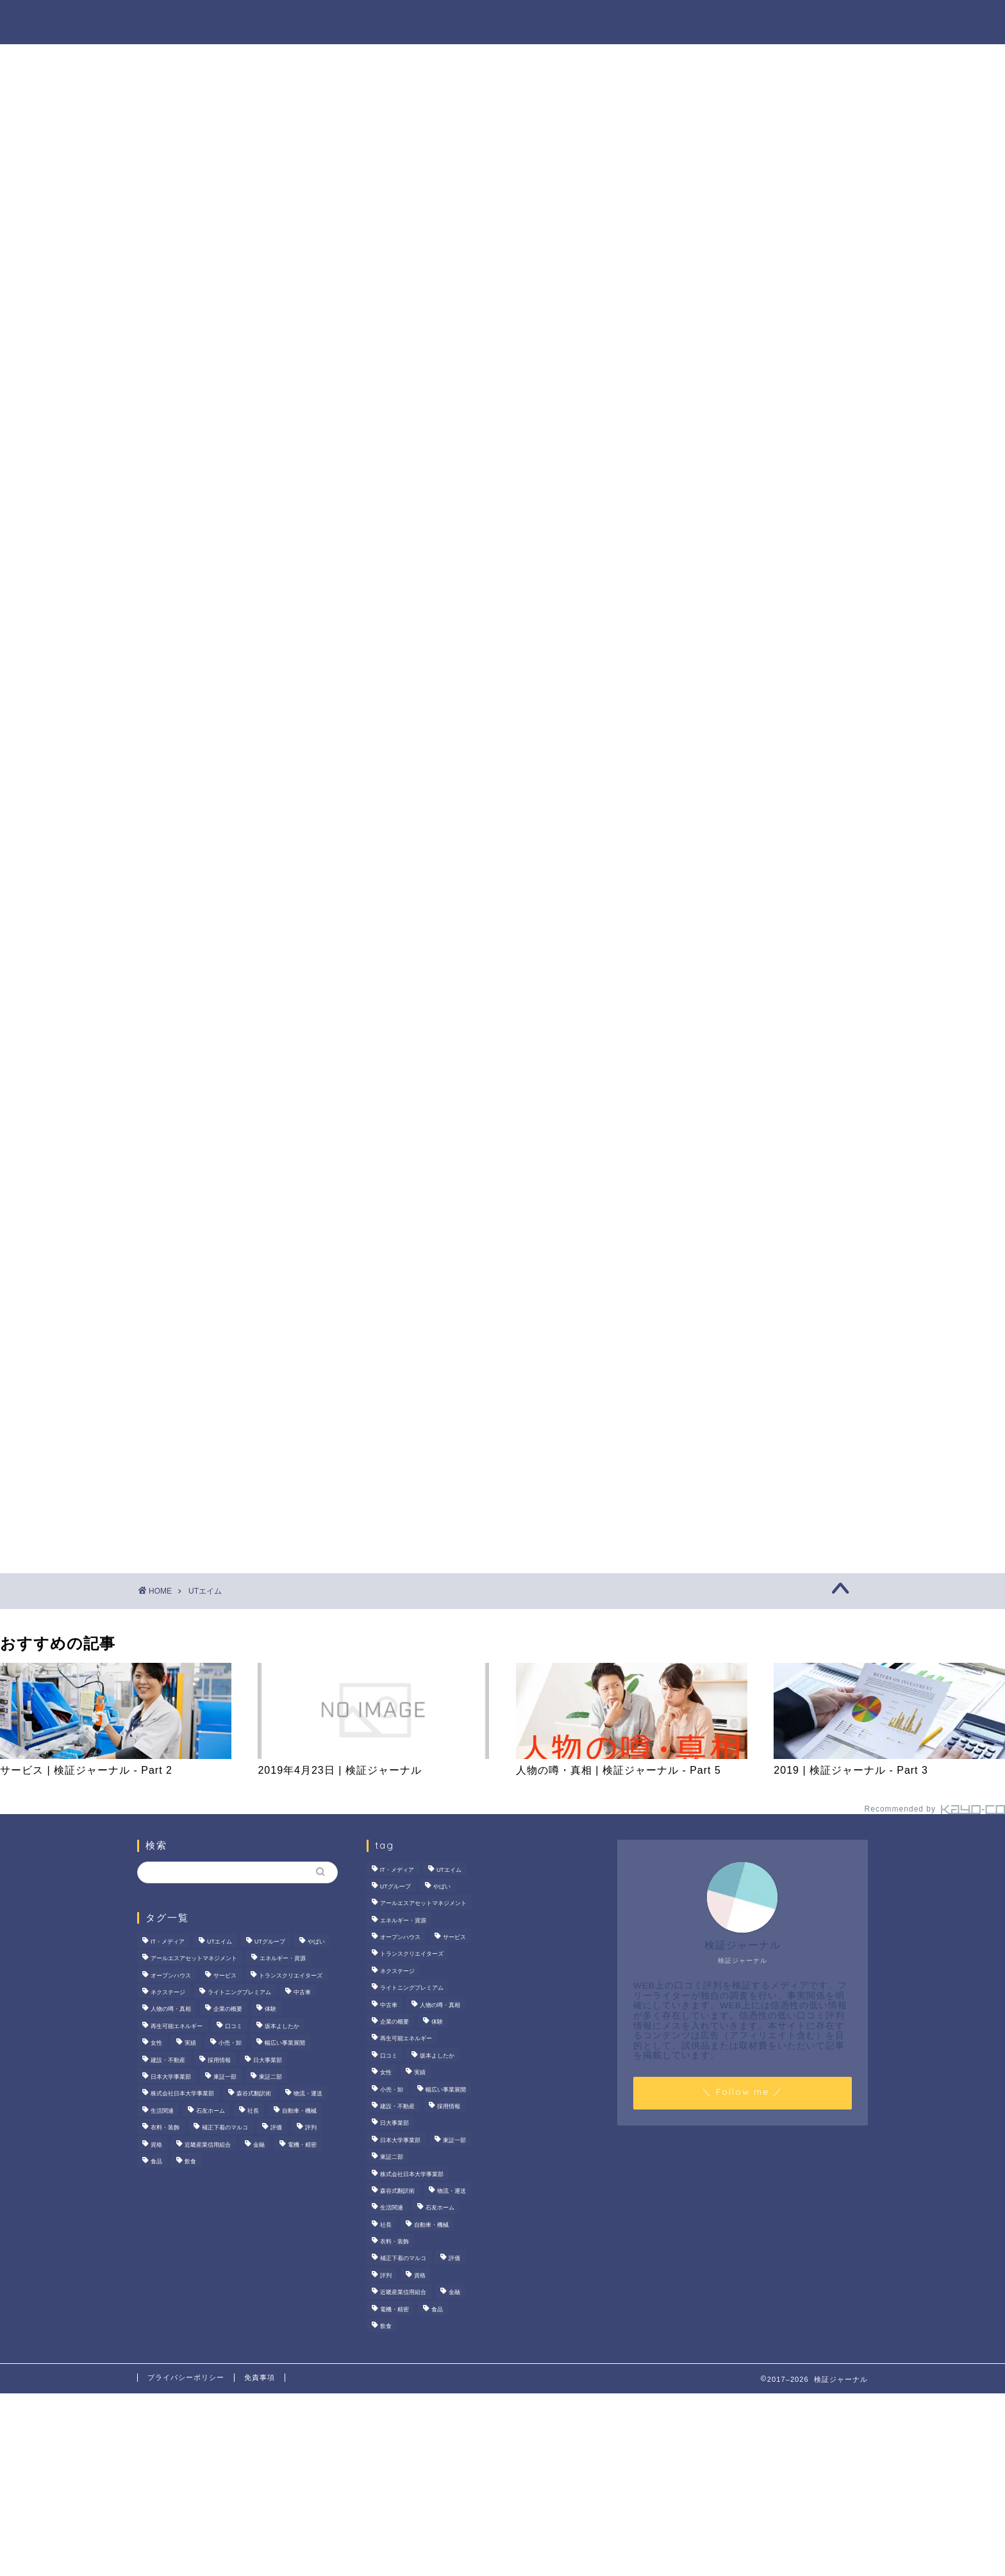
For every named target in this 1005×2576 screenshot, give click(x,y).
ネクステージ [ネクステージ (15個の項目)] (168, 1992)
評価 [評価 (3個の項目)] (276, 2127)
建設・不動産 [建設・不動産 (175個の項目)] (168, 2060)
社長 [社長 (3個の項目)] (253, 2111)
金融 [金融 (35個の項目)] (259, 2145)
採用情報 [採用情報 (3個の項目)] (219, 2060)
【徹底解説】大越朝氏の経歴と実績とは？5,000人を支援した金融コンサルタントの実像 (762, 716)
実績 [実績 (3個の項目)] (190, 2043)
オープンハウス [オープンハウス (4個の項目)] (171, 1975)
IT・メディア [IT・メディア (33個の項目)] (168, 1941)
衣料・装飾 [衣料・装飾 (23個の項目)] (165, 2127)
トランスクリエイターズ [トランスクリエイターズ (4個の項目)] (290, 1975)
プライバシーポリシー (185, 2377)
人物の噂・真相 (572, 20)
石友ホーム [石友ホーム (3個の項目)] (210, 2111)
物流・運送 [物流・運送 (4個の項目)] (308, 2094)
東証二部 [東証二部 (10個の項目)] (270, 2077)
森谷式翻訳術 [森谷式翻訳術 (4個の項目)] (254, 2094)
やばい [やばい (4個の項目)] (316, 1941)
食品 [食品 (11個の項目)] (156, 2161)
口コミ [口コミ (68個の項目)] (233, 2026)
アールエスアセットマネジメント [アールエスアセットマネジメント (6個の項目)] (194, 1959)
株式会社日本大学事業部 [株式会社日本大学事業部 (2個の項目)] (182, 2094)
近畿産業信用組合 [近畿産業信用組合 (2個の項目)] (208, 2145)
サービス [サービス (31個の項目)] (225, 1975)
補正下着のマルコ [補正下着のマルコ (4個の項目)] (225, 2127)
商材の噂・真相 (468, 20)
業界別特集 (739, 20)
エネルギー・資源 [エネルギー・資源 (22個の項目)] (283, 1959)
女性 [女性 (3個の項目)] (156, 2043)
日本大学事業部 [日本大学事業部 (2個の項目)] (171, 2077)
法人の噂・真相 (365, 20)
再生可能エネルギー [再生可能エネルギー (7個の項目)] (177, 2026)
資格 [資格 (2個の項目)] (156, 2145)
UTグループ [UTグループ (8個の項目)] (269, 1941)
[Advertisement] (756, 1002)
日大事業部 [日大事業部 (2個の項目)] (267, 2060)
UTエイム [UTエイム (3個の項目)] (219, 1941)
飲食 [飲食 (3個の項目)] (190, 2161)
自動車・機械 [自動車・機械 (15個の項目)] (299, 2111)
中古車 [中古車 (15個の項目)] (302, 1992)
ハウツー (660, 20)
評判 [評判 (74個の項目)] (311, 2127)
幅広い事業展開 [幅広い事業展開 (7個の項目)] (285, 2043)
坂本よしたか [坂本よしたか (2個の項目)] (282, 2026)
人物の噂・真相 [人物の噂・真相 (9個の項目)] (171, 2009)
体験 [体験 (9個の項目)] (270, 2009)
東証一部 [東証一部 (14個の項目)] (225, 2077)
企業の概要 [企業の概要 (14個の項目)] (227, 2009)
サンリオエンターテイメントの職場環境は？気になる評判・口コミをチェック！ (762, 567)
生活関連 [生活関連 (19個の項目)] (162, 2111)
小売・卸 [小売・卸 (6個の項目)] (230, 2043)
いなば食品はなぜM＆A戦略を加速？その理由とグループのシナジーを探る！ (760, 641)
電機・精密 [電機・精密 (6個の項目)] (302, 2145)
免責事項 (259, 2377)
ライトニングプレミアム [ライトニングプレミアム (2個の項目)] (239, 1992)
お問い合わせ (827, 20)
